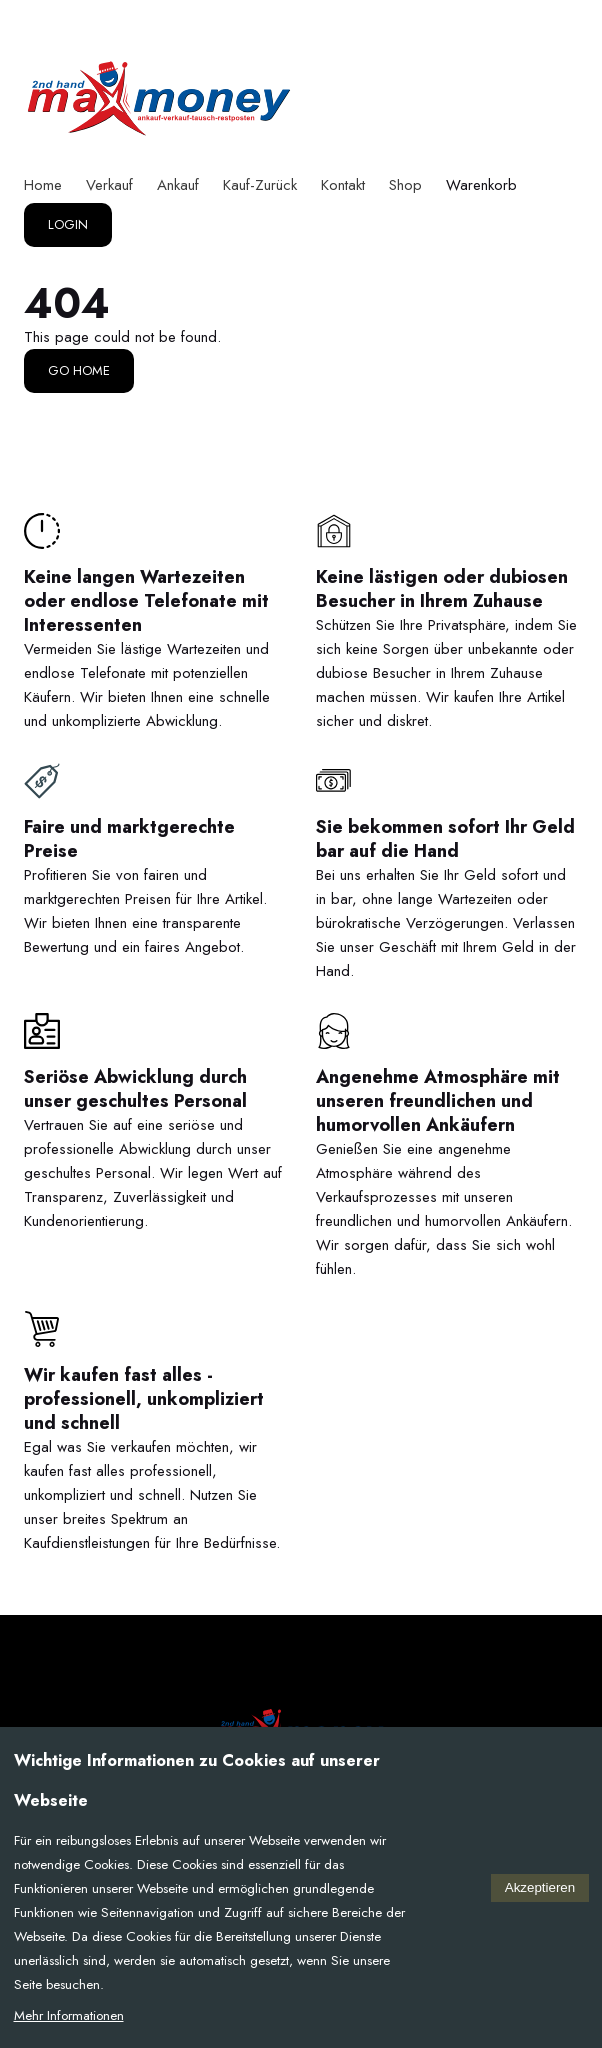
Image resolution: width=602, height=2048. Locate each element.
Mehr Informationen (69, 2015)
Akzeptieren (540, 1887)
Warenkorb (481, 185)
